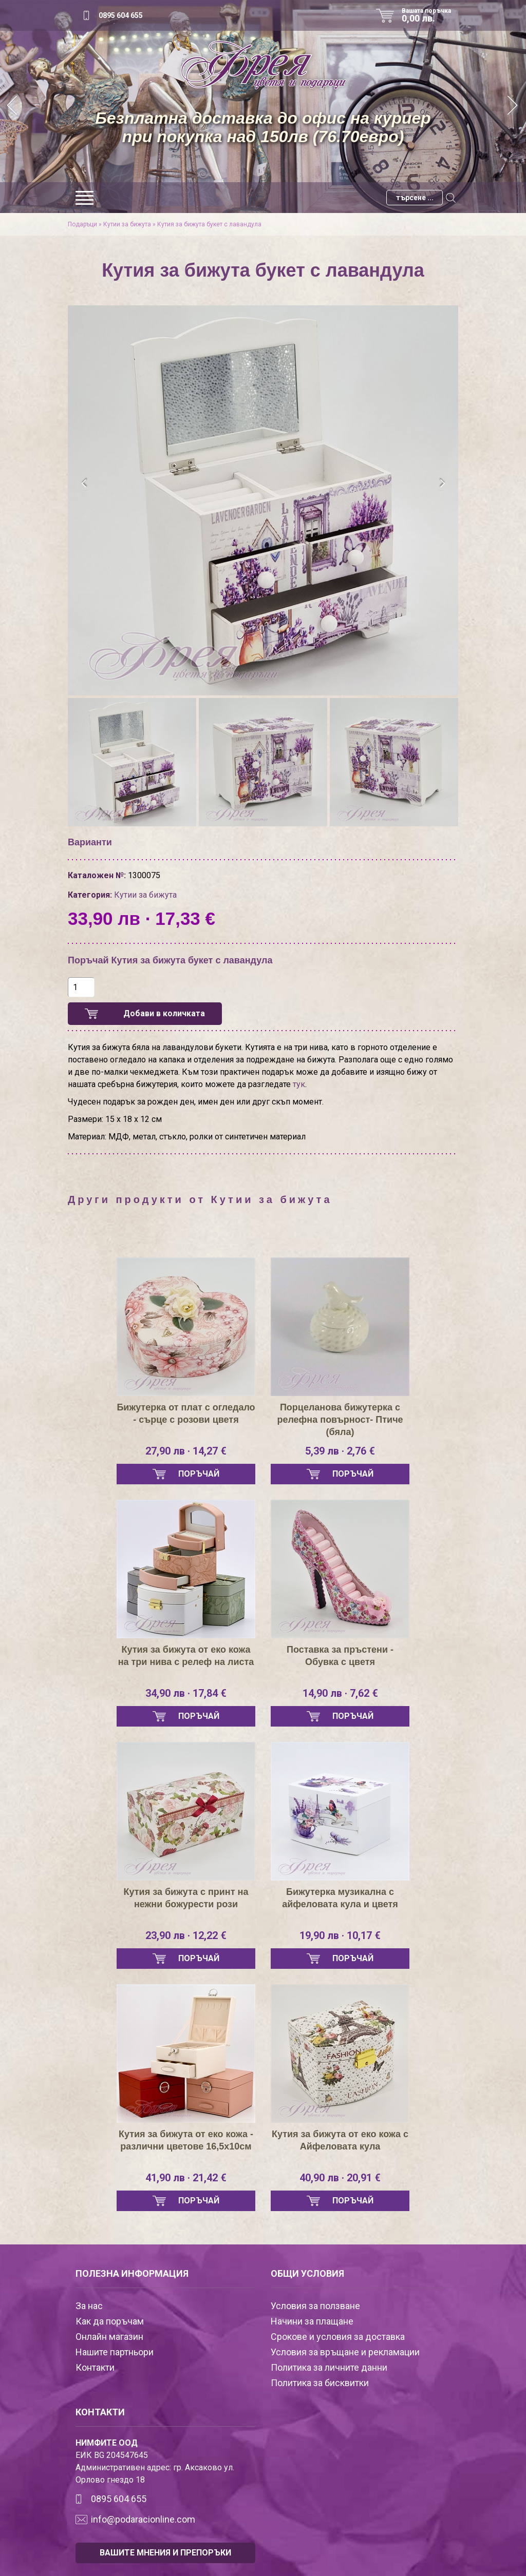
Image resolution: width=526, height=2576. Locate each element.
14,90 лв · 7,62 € (340, 1693)
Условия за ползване (315, 2305)
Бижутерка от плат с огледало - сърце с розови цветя (186, 1413)
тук (299, 1084)
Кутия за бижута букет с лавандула (209, 224)
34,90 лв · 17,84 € (186, 1693)
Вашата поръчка (430, 15)
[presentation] (84, 483)
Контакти (95, 2367)
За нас (89, 2305)
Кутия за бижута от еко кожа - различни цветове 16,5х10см (186, 2140)
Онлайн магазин (109, 2336)
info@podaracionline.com (143, 2519)
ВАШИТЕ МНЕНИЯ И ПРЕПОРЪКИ (165, 2553)
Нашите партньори (115, 2352)
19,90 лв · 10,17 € (340, 1935)
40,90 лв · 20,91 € (340, 2178)
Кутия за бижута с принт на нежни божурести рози (186, 1898)
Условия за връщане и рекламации (345, 2352)
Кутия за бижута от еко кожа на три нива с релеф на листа (186, 1655)
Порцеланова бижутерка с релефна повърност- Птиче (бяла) (340, 1419)
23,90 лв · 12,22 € (186, 1935)
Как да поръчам (110, 2321)
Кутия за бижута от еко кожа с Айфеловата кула (340, 2140)
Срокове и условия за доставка (338, 2336)
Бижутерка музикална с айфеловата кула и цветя (340, 1898)
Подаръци (82, 224)
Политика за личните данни (329, 2367)
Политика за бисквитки (320, 2382)
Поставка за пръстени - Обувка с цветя (340, 1655)
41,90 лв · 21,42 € (186, 2178)
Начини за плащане (312, 2321)
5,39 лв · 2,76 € (340, 1451)
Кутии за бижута (127, 224)
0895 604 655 (121, 15)
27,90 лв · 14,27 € (186, 1451)
